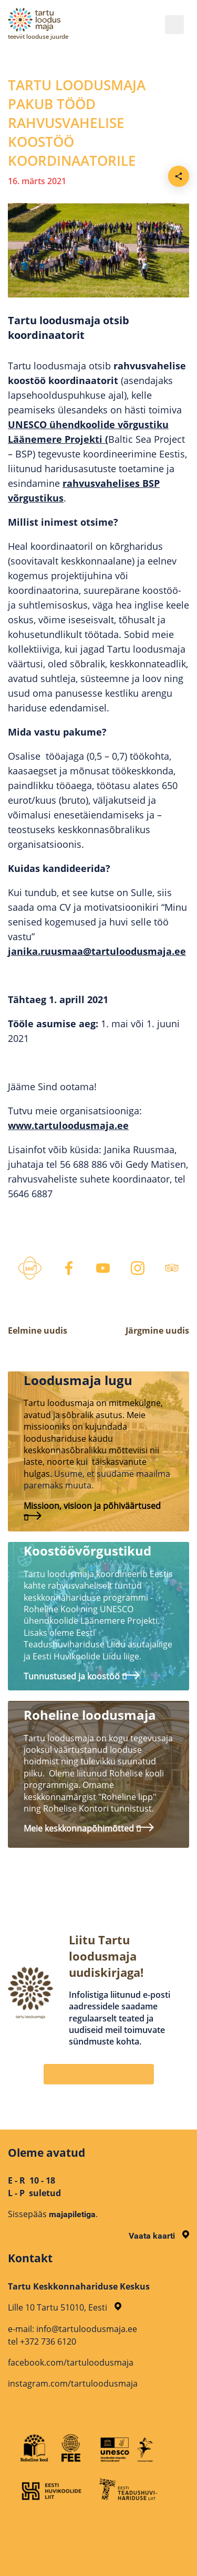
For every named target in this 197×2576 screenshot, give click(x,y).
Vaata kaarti (159, 2236)
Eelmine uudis (37, 1330)
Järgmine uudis (157, 1330)
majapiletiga (72, 2214)
